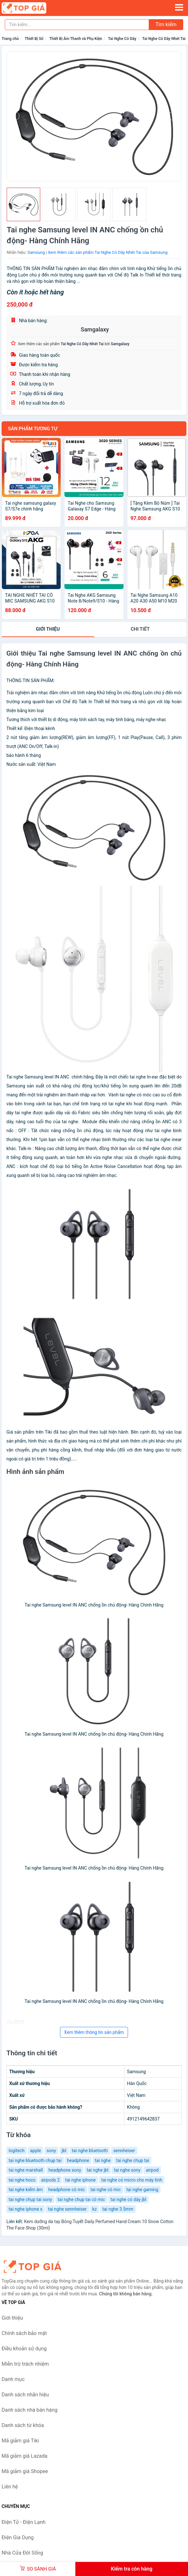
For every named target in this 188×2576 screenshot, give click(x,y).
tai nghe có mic (105, 2189)
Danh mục (13, 2379)
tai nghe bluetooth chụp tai (35, 2160)
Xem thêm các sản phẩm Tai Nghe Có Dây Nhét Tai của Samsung (108, 252)
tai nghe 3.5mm (117, 2209)
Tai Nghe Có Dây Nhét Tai (163, 38)
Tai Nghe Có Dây (122, 38)
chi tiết (140, 629)
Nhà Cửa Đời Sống (22, 2553)
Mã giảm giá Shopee (25, 2471)
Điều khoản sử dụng (24, 2349)
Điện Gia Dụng (18, 2537)
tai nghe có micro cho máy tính (131, 2180)
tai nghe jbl (98, 2170)
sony (51, 2150)
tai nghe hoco (22, 2180)
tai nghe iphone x (25, 2209)
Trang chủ (10, 38)
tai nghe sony (127, 2170)
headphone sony (65, 2170)
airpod (152, 2170)
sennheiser (124, 2150)
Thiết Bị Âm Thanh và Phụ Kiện (75, 38)
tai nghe (103, 2160)
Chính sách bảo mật (24, 2333)
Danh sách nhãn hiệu (25, 2395)
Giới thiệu (48, 629)
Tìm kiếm (166, 24)
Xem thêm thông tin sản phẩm (94, 2032)
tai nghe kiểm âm (26, 2189)
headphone (78, 2160)
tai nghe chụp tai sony (30, 2199)
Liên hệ (10, 2487)
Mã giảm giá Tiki (20, 2441)
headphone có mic (66, 2189)
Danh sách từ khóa (23, 2425)
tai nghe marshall (26, 2170)
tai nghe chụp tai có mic (81, 2199)
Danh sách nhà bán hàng (29, 2410)
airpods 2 (50, 2180)
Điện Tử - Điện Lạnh (24, 2522)
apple (35, 2150)
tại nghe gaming (142, 2189)
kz (94, 2209)
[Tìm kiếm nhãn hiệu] (77, 24)
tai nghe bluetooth (90, 2150)
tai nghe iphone (80, 2180)
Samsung (36, 252)
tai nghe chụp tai (132, 2160)
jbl (64, 2150)
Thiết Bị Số (34, 38)
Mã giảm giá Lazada (24, 2456)
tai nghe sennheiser (67, 2209)
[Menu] (179, 7)
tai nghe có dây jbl (128, 2199)
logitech (17, 2150)
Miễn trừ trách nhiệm (25, 2364)
